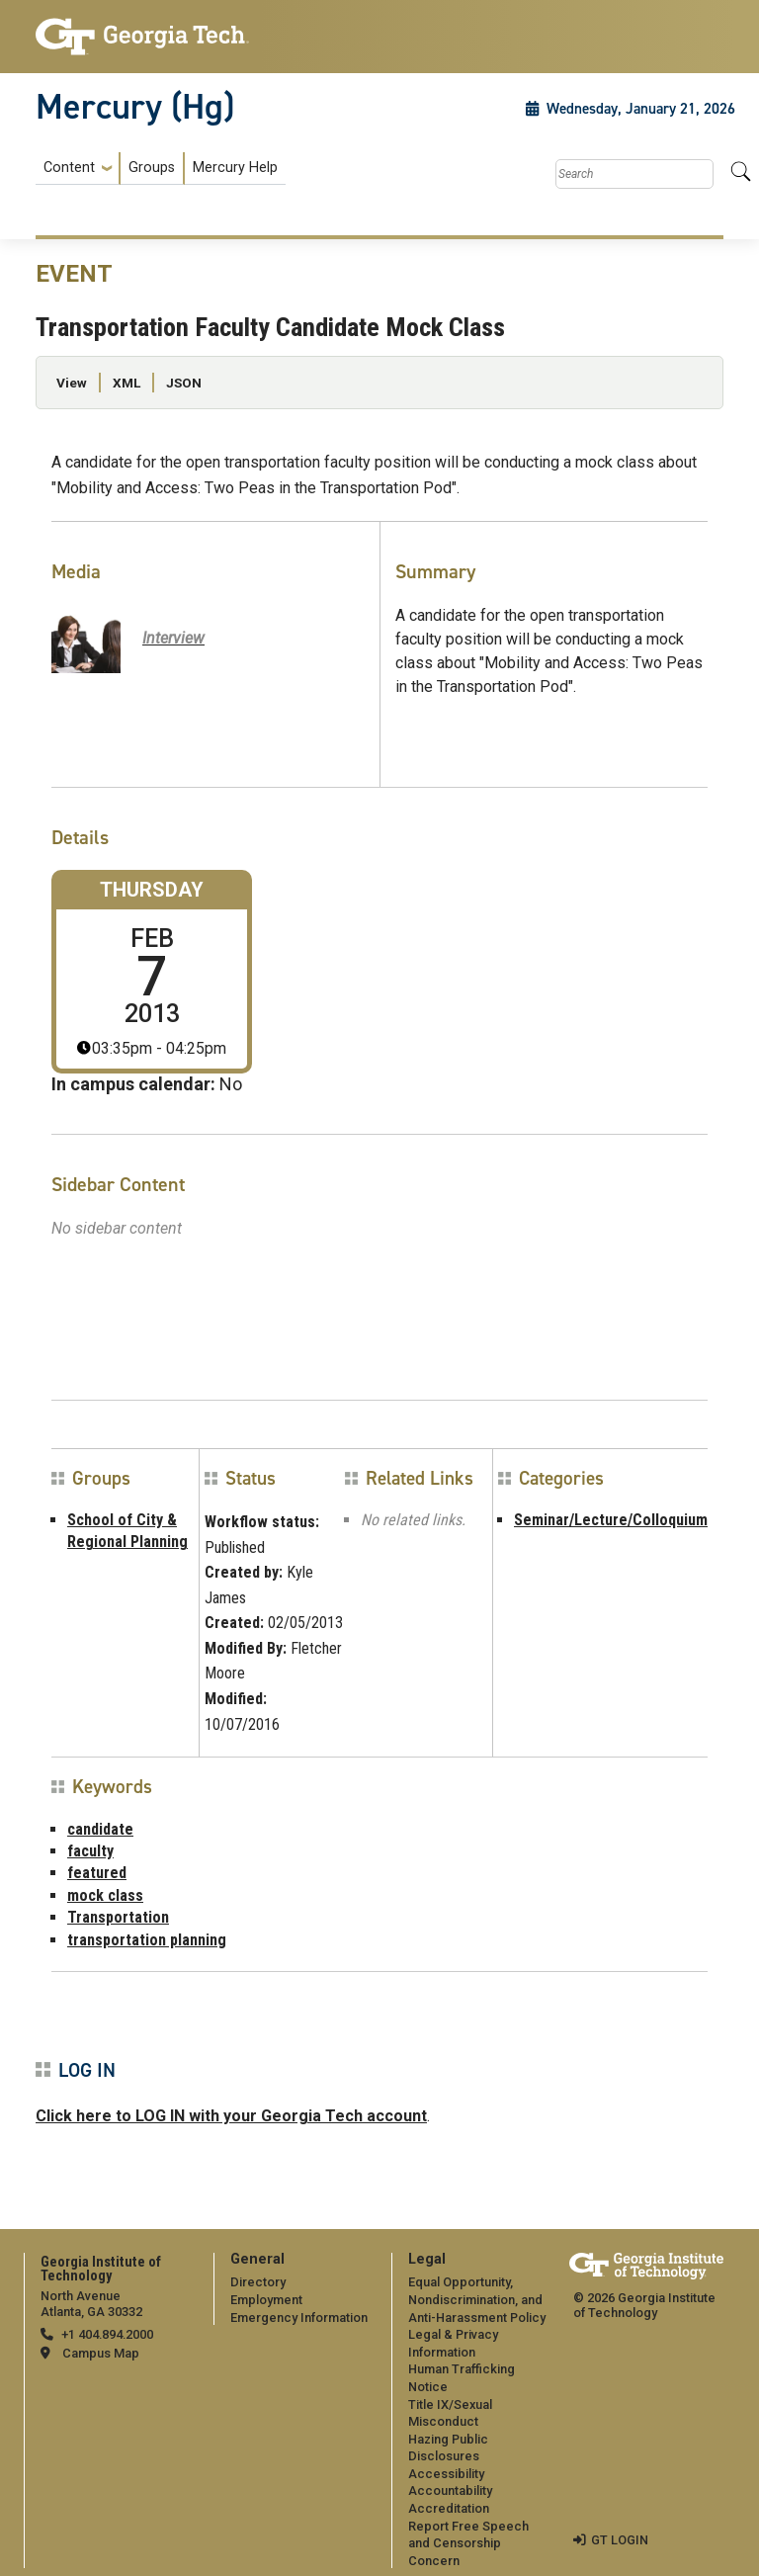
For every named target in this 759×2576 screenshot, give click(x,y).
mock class (105, 1895)
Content (69, 168)
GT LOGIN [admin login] (619, 2540)
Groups (151, 167)
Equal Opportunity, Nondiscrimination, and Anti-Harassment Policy (477, 2299)
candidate (100, 1829)
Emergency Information (299, 2317)
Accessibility (446, 2473)
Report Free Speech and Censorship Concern (468, 2543)
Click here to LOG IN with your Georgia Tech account (231, 2115)
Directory (258, 2282)
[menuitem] (161, 168)
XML (126, 382)
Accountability (450, 2490)
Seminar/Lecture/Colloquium (611, 1519)
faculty (90, 1851)
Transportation (118, 1917)
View (71, 382)
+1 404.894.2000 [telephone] (107, 2334)
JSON (184, 382)
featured (96, 1872)
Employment (266, 2299)
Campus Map (100, 2353)
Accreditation (448, 2508)
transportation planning (146, 1940)
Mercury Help (235, 167)
